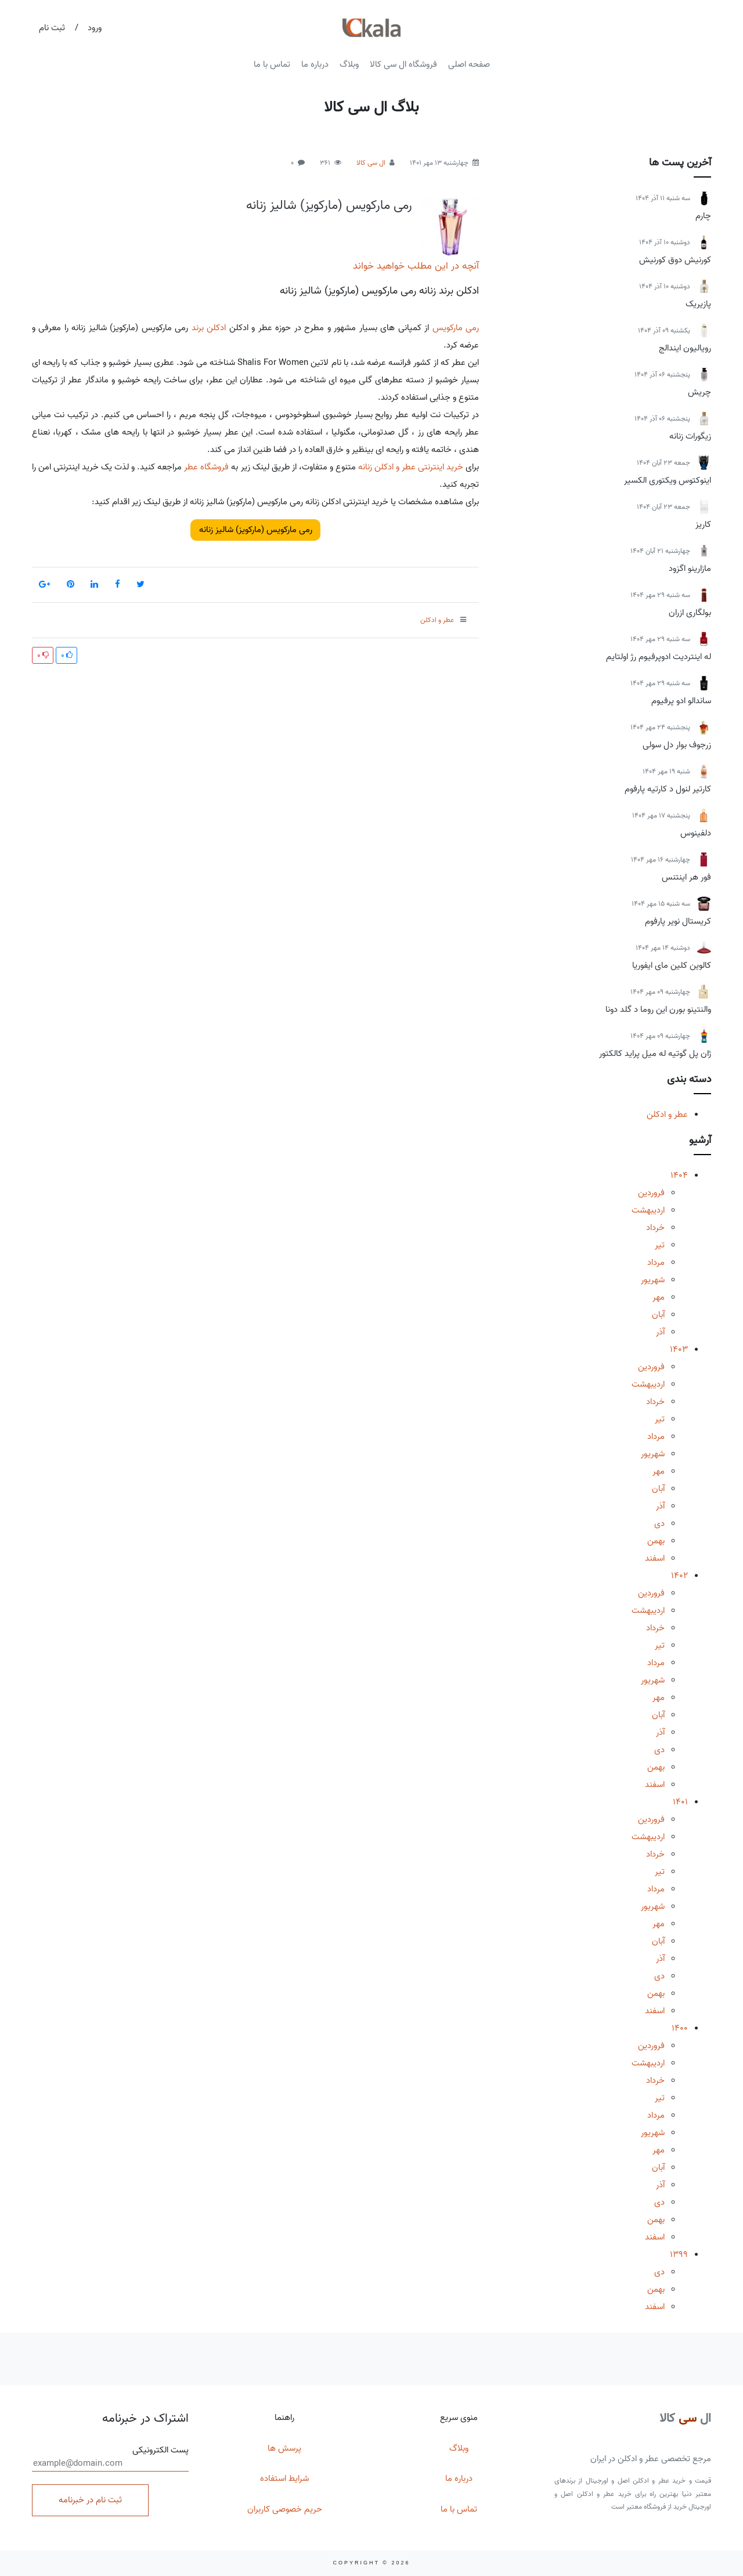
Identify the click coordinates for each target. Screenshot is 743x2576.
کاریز (703, 524)
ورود (95, 28)
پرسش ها (284, 2448)
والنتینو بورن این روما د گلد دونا (658, 1009)
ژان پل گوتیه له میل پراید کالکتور (655, 1054)
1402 (679, 1576)
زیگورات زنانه (690, 436)
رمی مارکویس (455, 328)
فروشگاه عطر (206, 467)
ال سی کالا (370, 162)
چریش (699, 392)
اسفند (655, 1558)
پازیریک (698, 304)
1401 (680, 1802)
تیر (660, 1245)
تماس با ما (272, 64)
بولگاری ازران (690, 613)
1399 (679, 2255)
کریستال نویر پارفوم (678, 921)
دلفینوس (695, 833)
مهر (658, 1297)
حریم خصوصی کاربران (284, 2509)
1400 (680, 2028)
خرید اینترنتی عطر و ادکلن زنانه (410, 467)
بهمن (656, 1541)
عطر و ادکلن (667, 1114)
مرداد (656, 1262)
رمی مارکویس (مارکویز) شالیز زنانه (329, 205)
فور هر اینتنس (686, 877)
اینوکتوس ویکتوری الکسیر (667, 480)
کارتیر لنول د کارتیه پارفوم (668, 789)
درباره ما (315, 64)
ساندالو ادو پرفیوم (681, 701)
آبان (658, 1315)
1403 (679, 1349)
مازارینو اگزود (690, 569)
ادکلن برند (209, 328)
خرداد (655, 1228)
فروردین (651, 1193)
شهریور (653, 1280)
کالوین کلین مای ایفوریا (671, 965)
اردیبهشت (648, 1210)
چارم (703, 216)
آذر (660, 1332)
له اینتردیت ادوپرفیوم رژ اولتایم (658, 657)
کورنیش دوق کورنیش (675, 260)
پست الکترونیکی (110, 2458)
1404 (679, 1175)
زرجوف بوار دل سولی (677, 745)
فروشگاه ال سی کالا (403, 64)
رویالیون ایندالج (685, 348)
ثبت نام (52, 28)
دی (659, 1524)
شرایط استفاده (284, 2478)
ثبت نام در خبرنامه (90, 2500)
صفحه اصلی (469, 64)
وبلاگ (349, 64)
